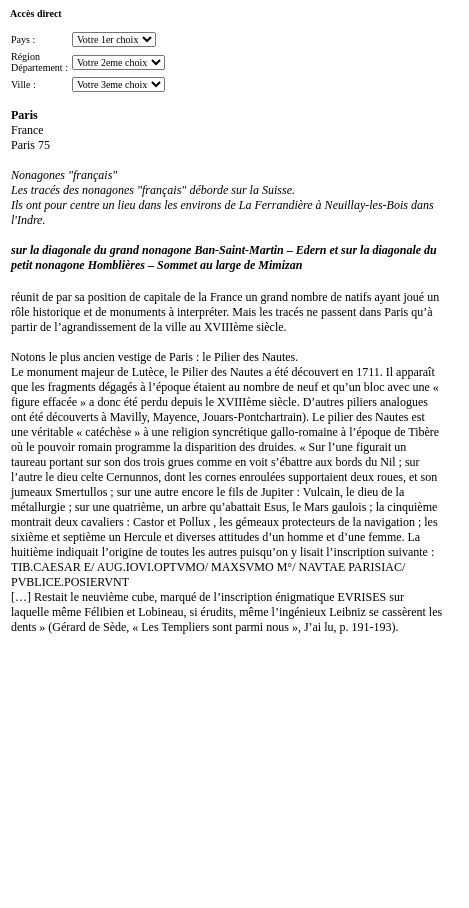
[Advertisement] (68, 780)
